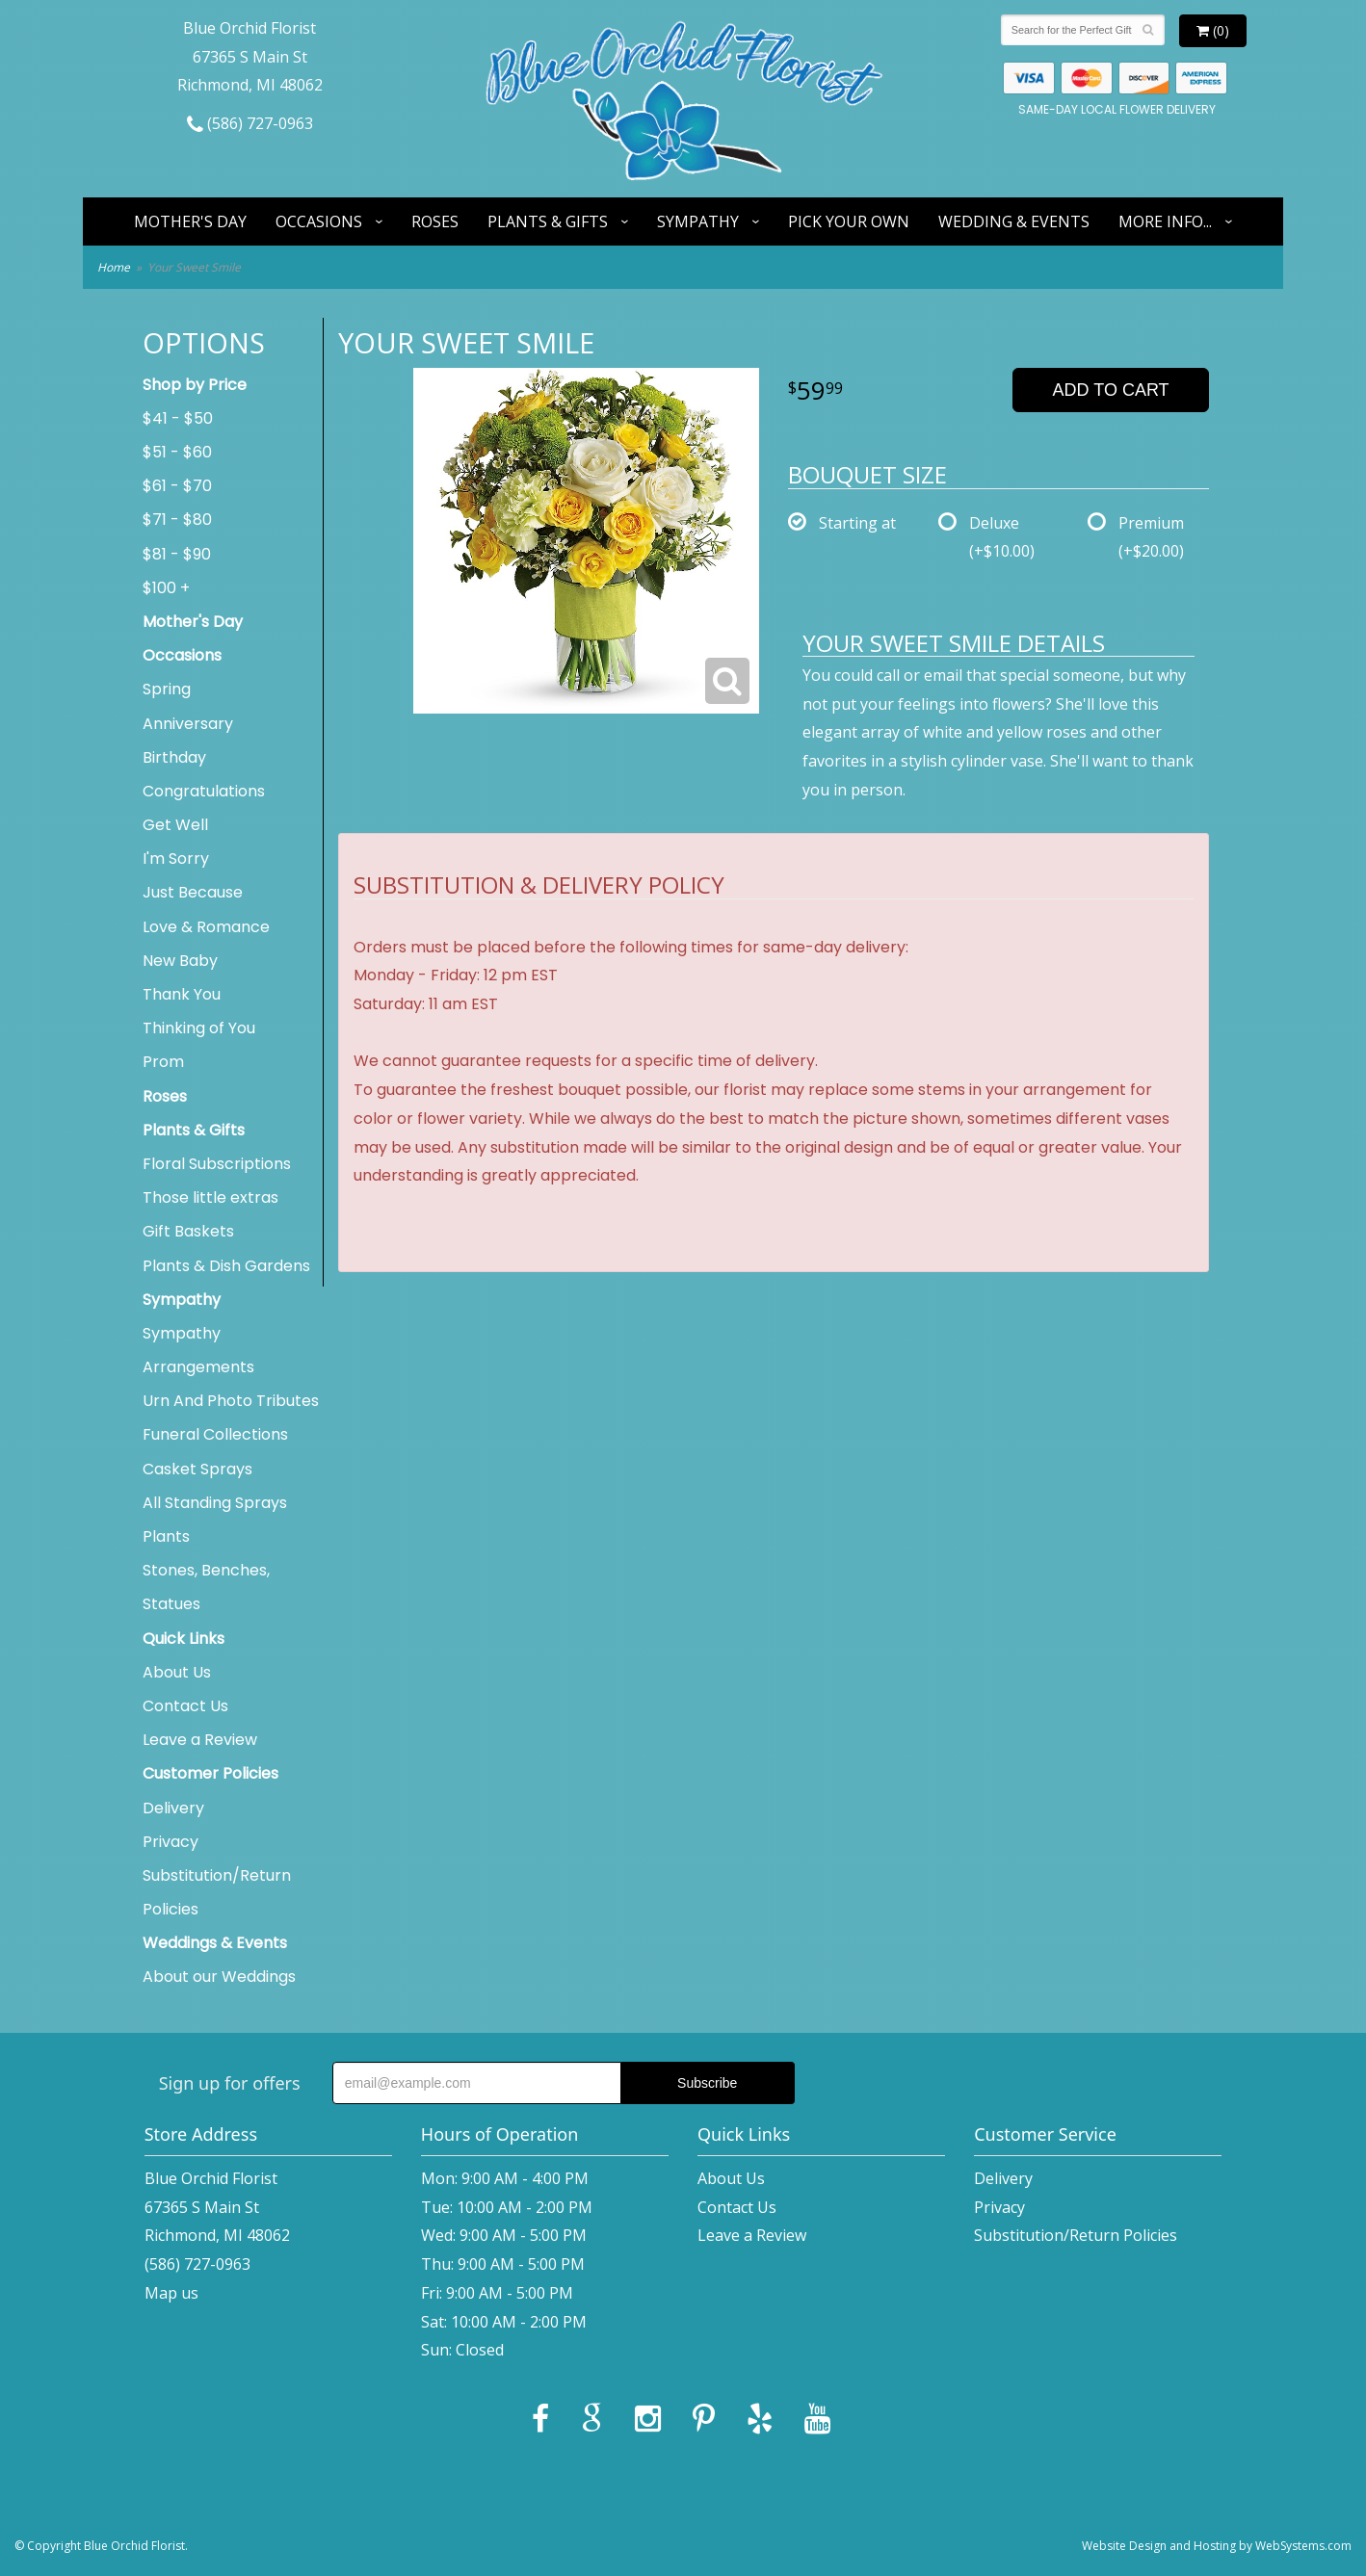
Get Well (175, 825)
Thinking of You (199, 1028)
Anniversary (188, 724)
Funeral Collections (215, 1434)
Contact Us (185, 1706)
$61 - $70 (177, 486)
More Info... (1165, 221)
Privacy (170, 1842)
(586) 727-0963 (250, 123)
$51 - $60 (177, 452)
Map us (171, 2292)
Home (113, 267)
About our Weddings (219, 1976)
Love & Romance (206, 927)
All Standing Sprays (215, 1503)
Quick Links (183, 1638)
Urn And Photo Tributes (231, 1401)
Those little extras (210, 1197)
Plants (166, 1536)
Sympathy (698, 221)
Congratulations (204, 791)
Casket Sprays (197, 1469)
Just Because (193, 892)
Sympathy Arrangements (198, 1350)
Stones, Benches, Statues (206, 1587)
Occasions (319, 221)
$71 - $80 (177, 519)
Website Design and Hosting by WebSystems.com (1217, 2545)
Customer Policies (210, 1773)
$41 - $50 (178, 418)
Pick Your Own (848, 221)
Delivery (173, 1808)
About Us (177, 1672)
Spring (167, 689)
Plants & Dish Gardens (226, 1266)
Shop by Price (195, 385)
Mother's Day (190, 221)
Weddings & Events (215, 1943)
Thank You (182, 994)
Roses (435, 221)
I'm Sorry (176, 858)
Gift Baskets (188, 1231)
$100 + (166, 588)
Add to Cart (1111, 390)
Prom (163, 1062)
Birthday (174, 757)
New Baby (180, 961)
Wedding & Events (1014, 221)
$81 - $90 (177, 554)
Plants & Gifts (547, 221)
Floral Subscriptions (217, 1164)
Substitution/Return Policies (217, 1892)
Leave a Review (200, 1740)
